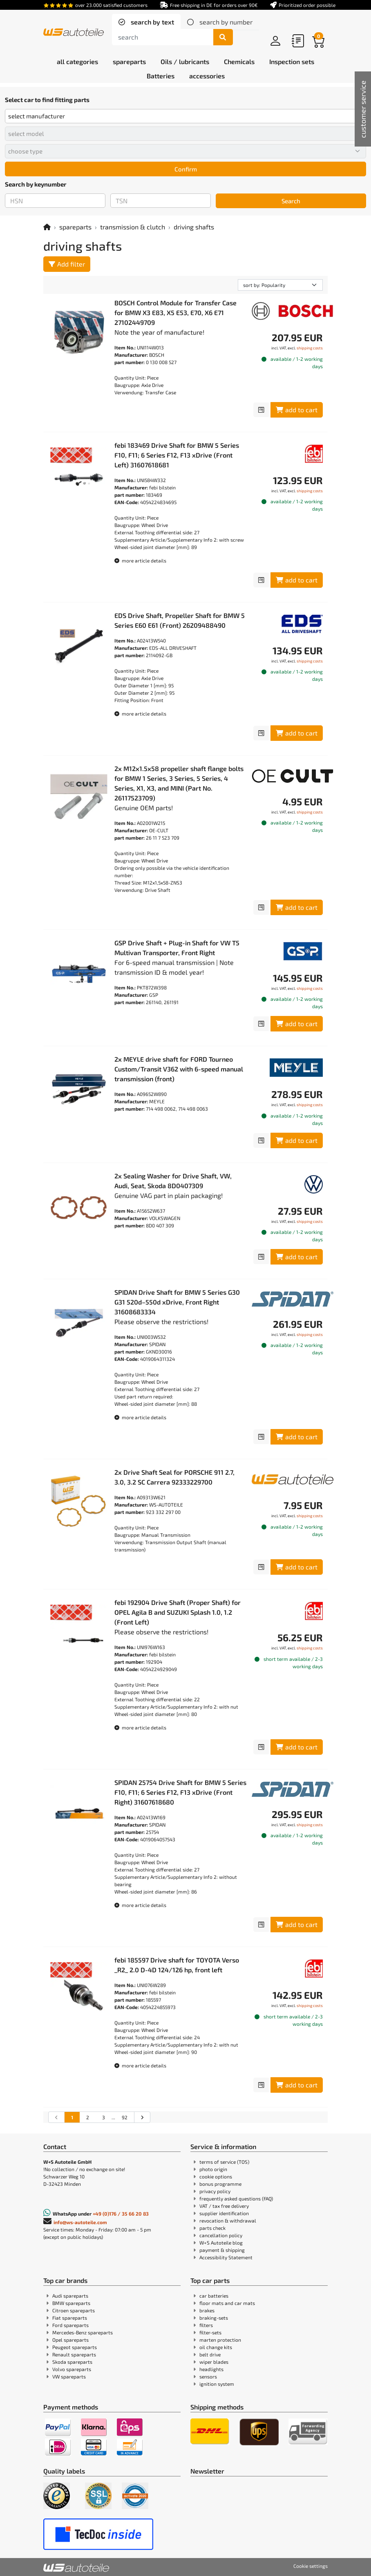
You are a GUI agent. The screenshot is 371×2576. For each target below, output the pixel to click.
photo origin (213, 2169)
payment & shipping (222, 2250)
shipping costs (310, 347)
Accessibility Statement (226, 2257)
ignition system (216, 2384)
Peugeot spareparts (74, 2347)
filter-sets (210, 2332)
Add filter (67, 264)
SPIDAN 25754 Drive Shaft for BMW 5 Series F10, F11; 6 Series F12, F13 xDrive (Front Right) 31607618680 (180, 1792)
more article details (140, 560)
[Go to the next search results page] (142, 2117)
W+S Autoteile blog (221, 2242)
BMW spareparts (71, 2303)
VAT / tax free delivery (224, 2206)
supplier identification (224, 2213)
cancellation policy (220, 2235)
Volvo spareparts (71, 2369)
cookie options (215, 2176)
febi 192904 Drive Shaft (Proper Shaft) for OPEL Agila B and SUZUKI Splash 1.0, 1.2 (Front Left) (177, 1612)
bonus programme (220, 2184)
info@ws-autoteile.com (80, 2222)
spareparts (75, 227)
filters (206, 2325)
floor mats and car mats (227, 2303)
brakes (207, 2310)
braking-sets (213, 2317)
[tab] (146, 22)
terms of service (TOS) (224, 2162)
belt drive (210, 2354)
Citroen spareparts (73, 2310)
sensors (208, 2376)
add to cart (296, 409)
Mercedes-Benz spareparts (82, 2332)
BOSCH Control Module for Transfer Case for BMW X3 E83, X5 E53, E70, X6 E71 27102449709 (175, 312)
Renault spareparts (74, 2354)
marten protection (220, 2340)
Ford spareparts (70, 2325)
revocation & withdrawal (227, 2220)
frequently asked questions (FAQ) (236, 2198)
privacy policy (214, 2191)
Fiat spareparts (69, 2317)
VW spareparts (69, 2376)
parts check (212, 2228)
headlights (211, 2369)
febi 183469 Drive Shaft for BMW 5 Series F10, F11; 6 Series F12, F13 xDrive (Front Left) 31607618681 (176, 455)
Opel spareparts (70, 2340)
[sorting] (280, 285)
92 (124, 2117)
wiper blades (213, 2362)
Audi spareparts (70, 2295)
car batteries (213, 2295)
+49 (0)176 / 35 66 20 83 (121, 2213)
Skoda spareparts (72, 2362)
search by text (151, 22)
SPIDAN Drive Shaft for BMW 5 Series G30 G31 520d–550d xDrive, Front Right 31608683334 (177, 1302)
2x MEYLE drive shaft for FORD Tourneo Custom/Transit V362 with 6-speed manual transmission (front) (178, 1068)
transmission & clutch (132, 227)
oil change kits (215, 2347)
